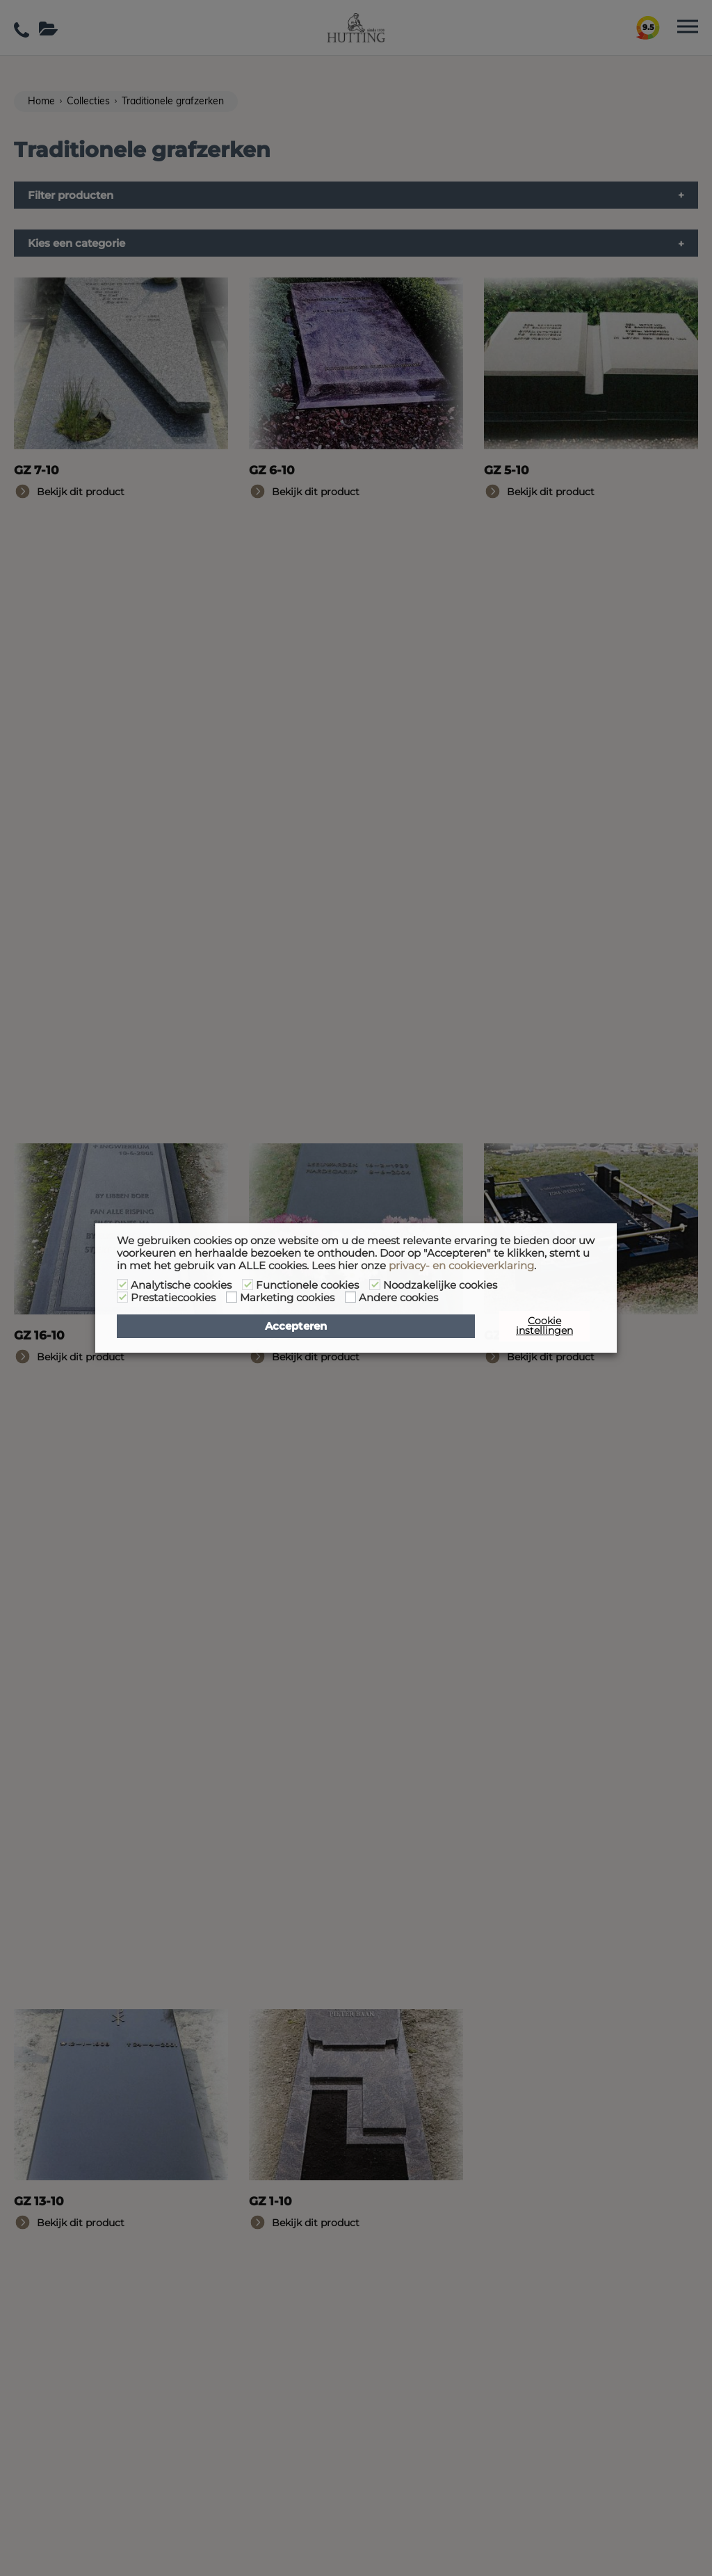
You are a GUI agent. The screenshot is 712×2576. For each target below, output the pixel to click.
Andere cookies (398, 1297)
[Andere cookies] (350, 1297)
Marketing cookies (287, 1297)
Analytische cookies (181, 1285)
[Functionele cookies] (247, 1284)
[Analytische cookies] (122, 1284)
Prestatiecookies (173, 1297)
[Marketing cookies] (231, 1297)
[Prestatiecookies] (122, 1297)
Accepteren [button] (296, 1326)
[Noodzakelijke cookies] (374, 1284)
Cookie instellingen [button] (544, 1325)
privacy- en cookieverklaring (461, 1265)
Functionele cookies (307, 1285)
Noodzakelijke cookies (440, 1285)
